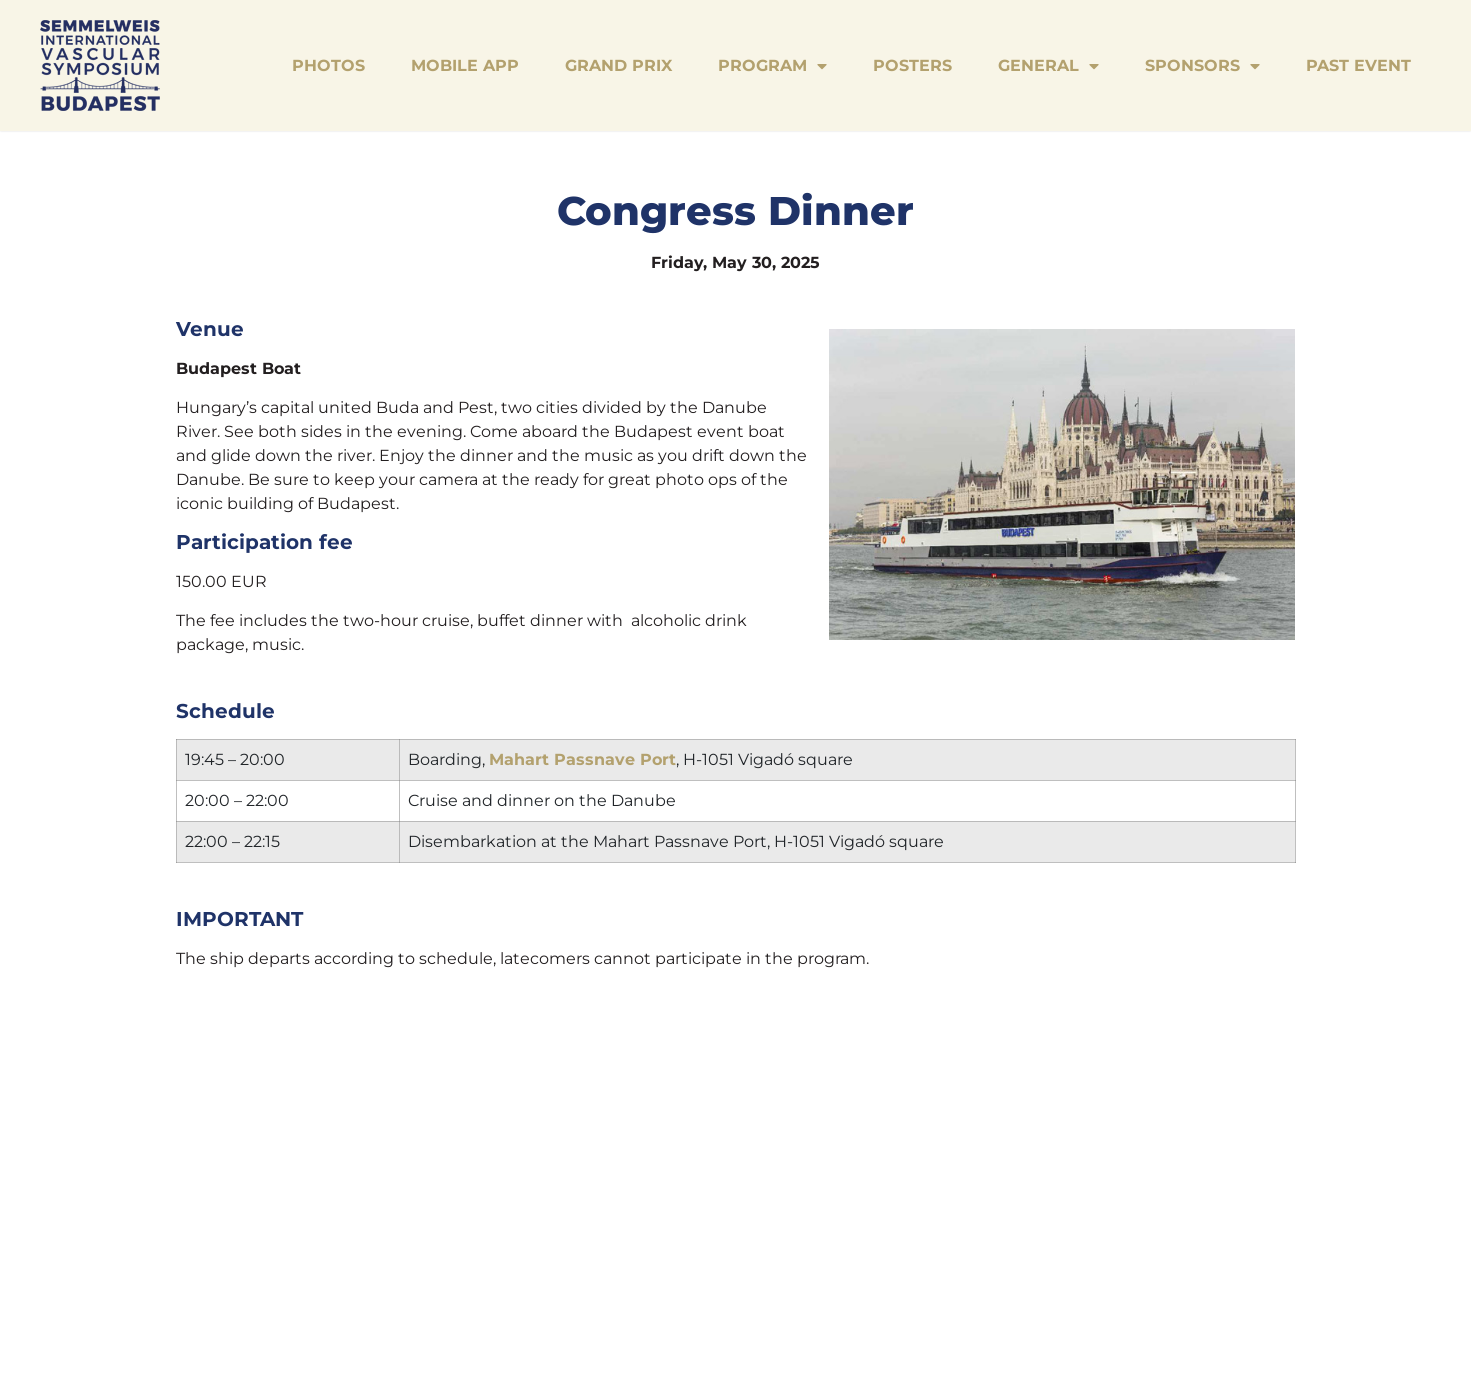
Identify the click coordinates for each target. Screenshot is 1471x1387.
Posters (912, 65)
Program (772, 66)
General (1048, 66)
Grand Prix (618, 65)
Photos (328, 65)
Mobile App (465, 65)
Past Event (1358, 65)
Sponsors (1202, 66)
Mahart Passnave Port (582, 759)
